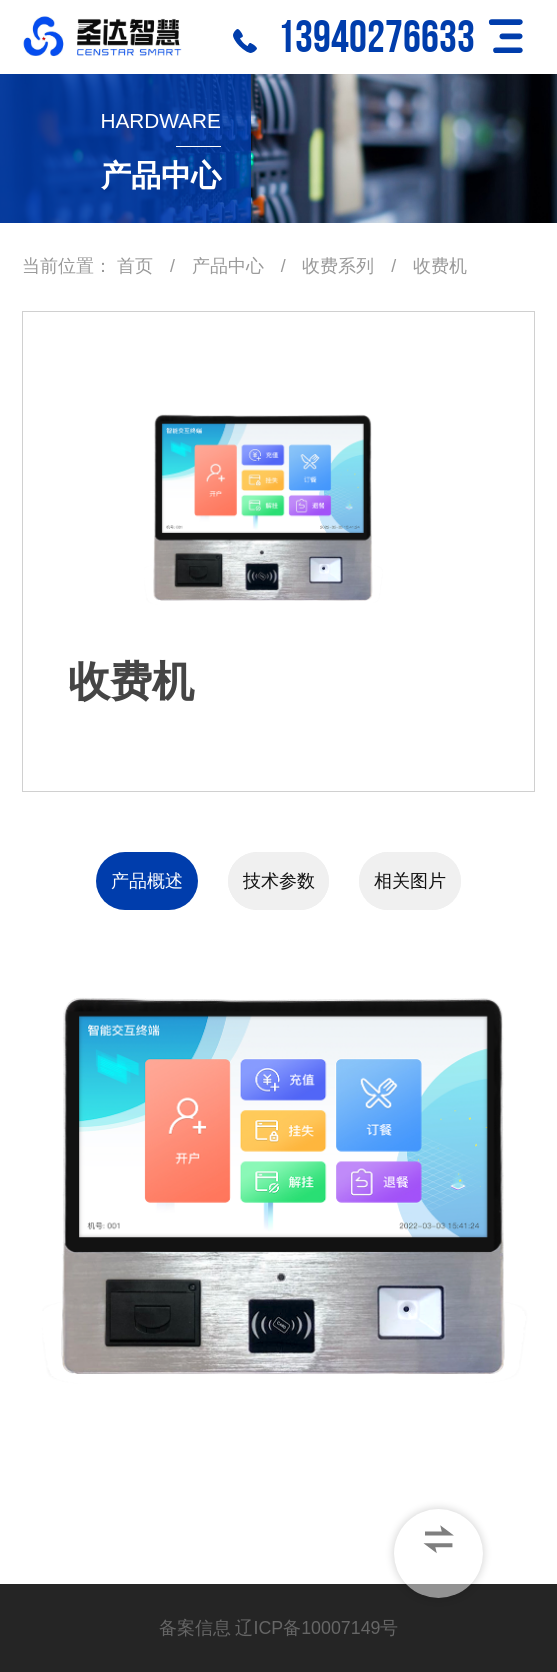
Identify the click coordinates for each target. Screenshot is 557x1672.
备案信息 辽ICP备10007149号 (279, 1628)
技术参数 (279, 881)
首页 (135, 266)
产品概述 (147, 881)
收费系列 (340, 266)
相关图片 (410, 881)
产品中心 (228, 266)
